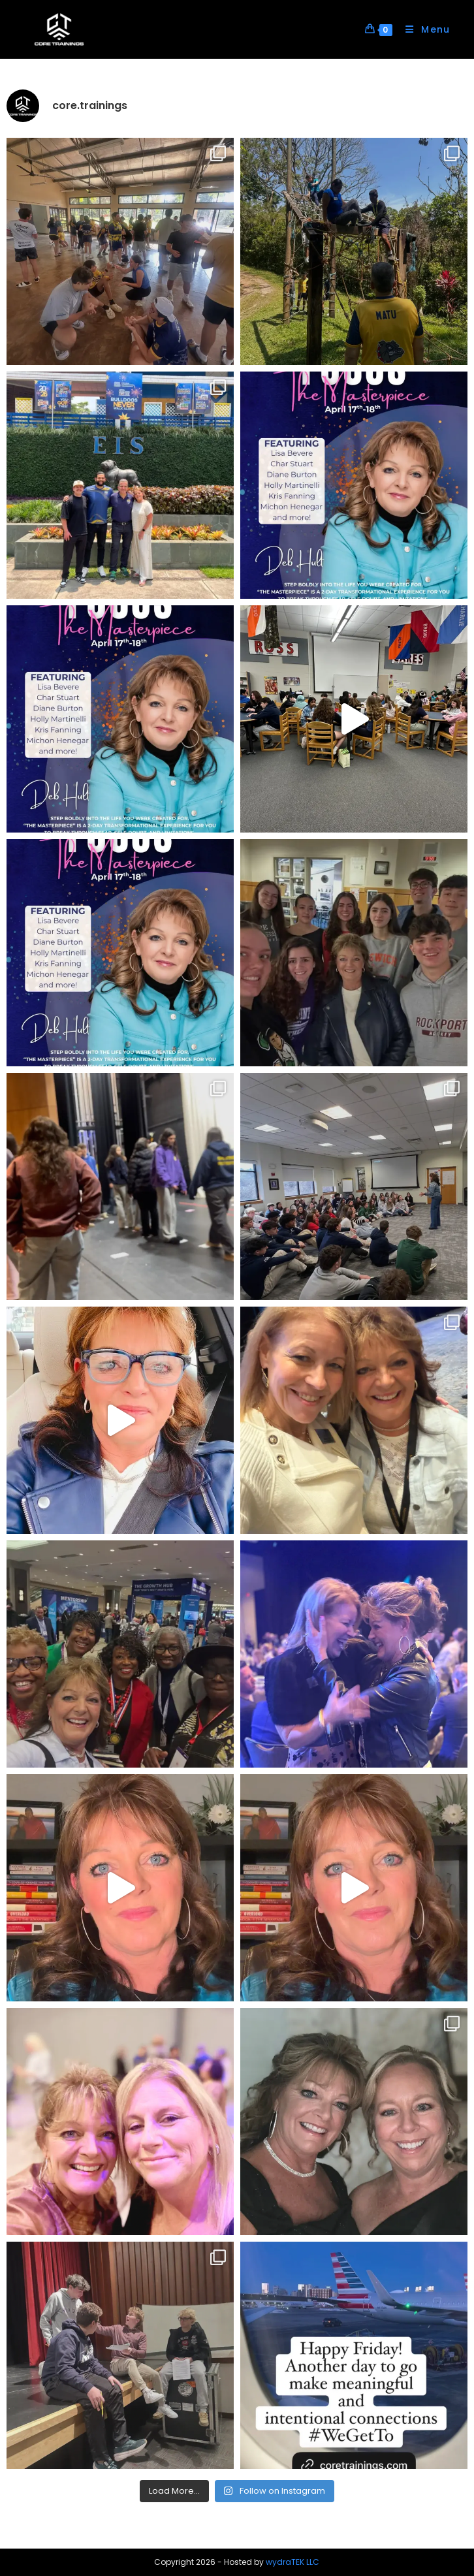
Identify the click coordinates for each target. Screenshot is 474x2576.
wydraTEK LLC (292, 2562)
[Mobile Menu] (423, 29)
